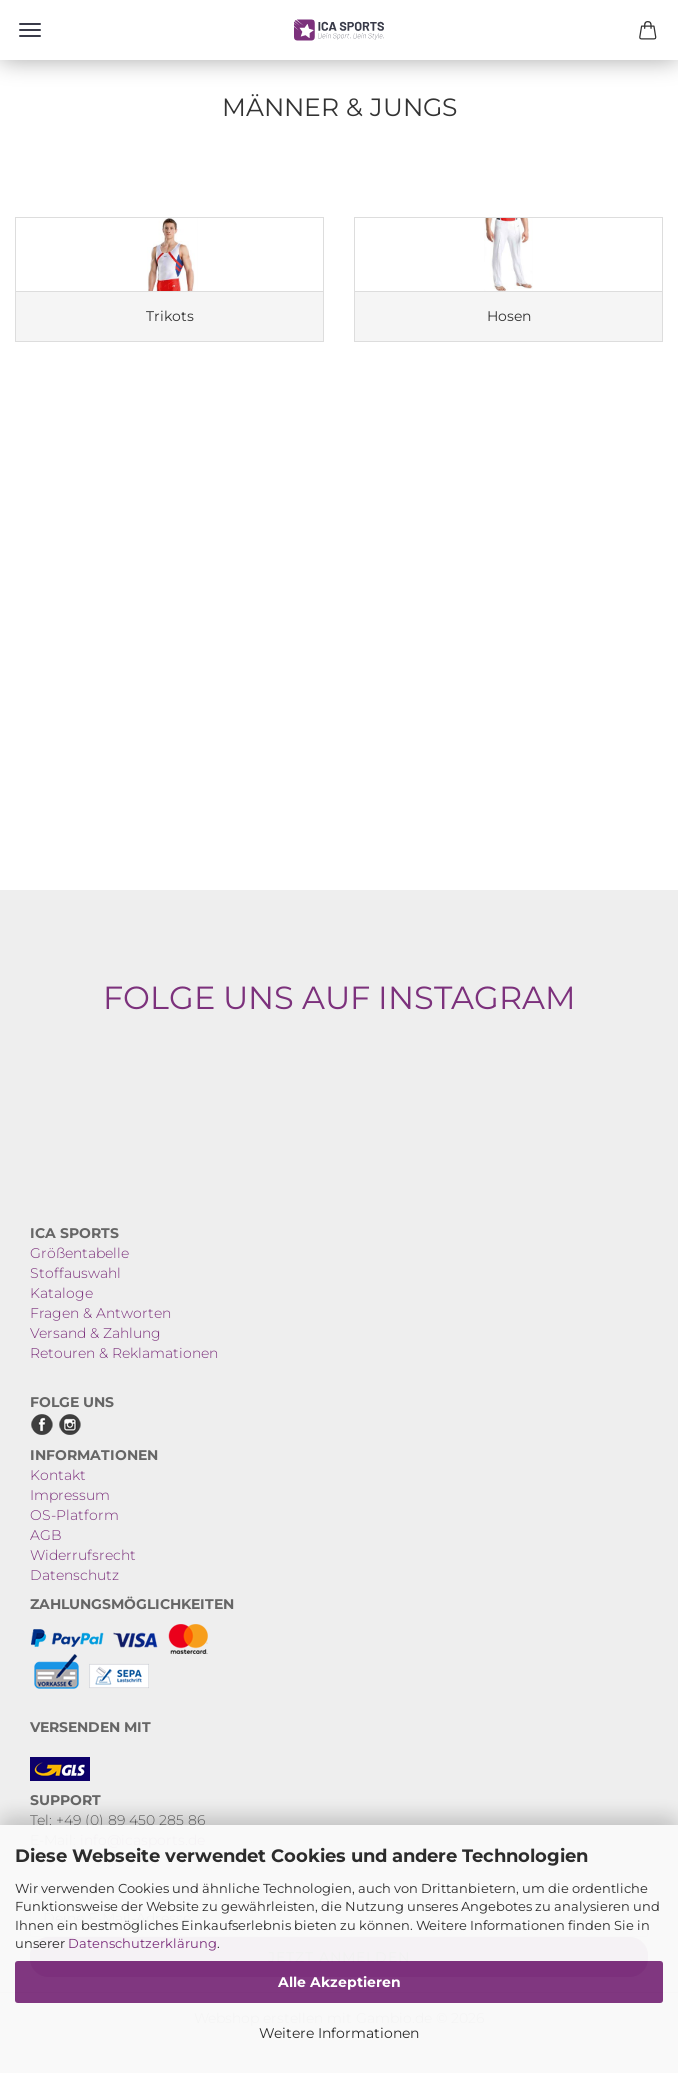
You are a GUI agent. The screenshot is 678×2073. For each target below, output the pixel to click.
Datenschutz (74, 1575)
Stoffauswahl (75, 1273)
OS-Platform (74, 1515)
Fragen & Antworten (100, 1313)
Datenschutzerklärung (142, 1943)
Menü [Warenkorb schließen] (30, 30)
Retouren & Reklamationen (124, 1353)
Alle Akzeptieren (339, 1982)
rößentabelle (85, 1253)
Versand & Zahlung (95, 1333)
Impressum (70, 1495)
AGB (46, 1535)
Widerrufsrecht (83, 1555)
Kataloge (61, 1293)
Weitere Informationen (339, 2033)
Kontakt (58, 1475)
